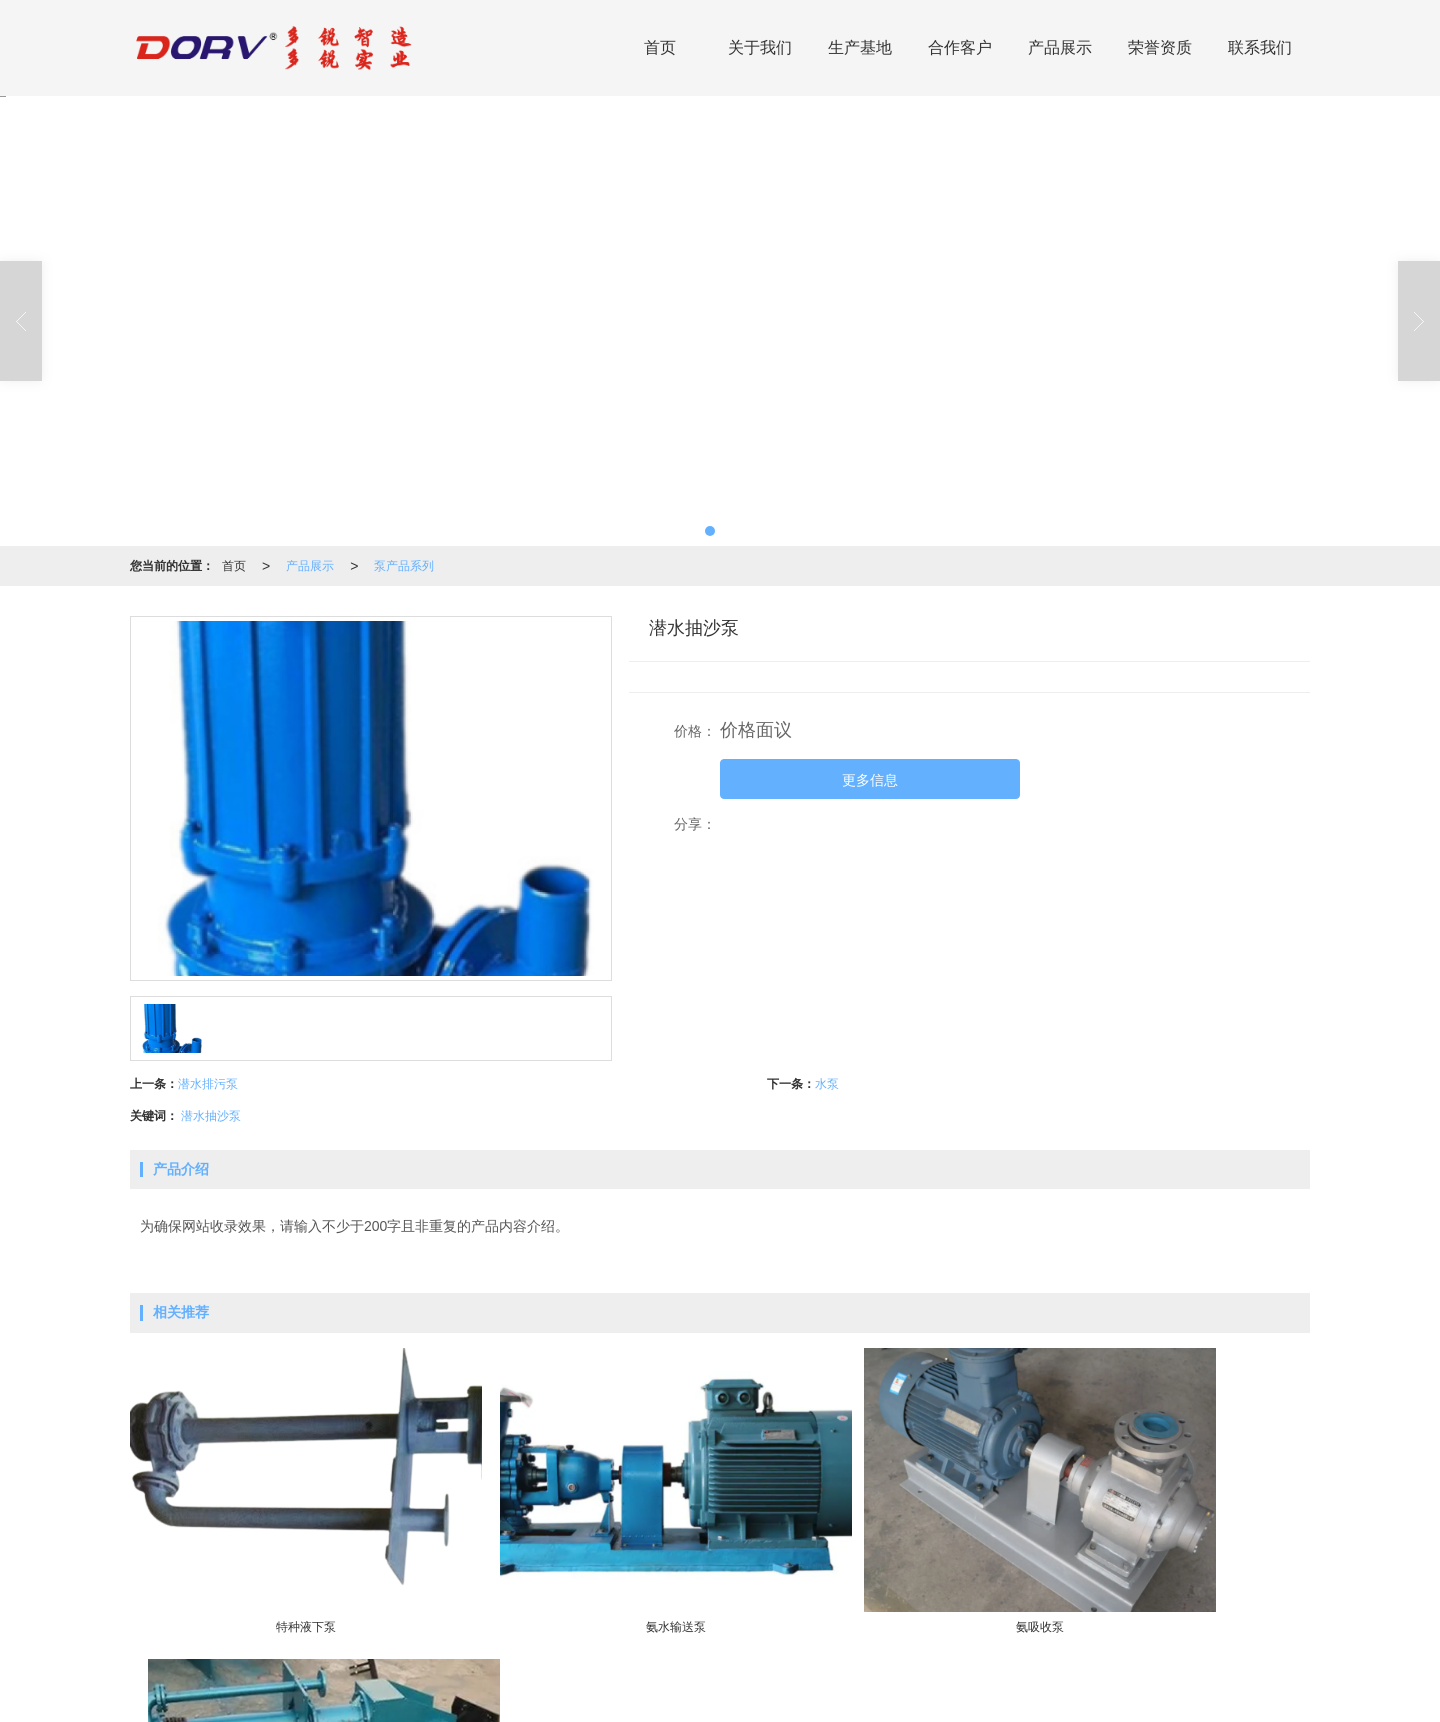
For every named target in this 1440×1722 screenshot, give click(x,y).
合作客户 (960, 47)
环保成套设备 (414, 1677)
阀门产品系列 (763, 1677)
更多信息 (870, 780)
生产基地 (860, 47)
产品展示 (1060, 47)
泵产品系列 (404, 566)
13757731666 (1165, 1677)
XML (745, 1697)
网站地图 (696, 1697)
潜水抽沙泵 (211, 1116)
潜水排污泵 (208, 1084)
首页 (660, 47)
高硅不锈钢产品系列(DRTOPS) (632, 1677)
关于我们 (760, 47)
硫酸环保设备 (499, 1677)
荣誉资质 (1160, 47)
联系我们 (1260, 47)
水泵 (827, 1084)
